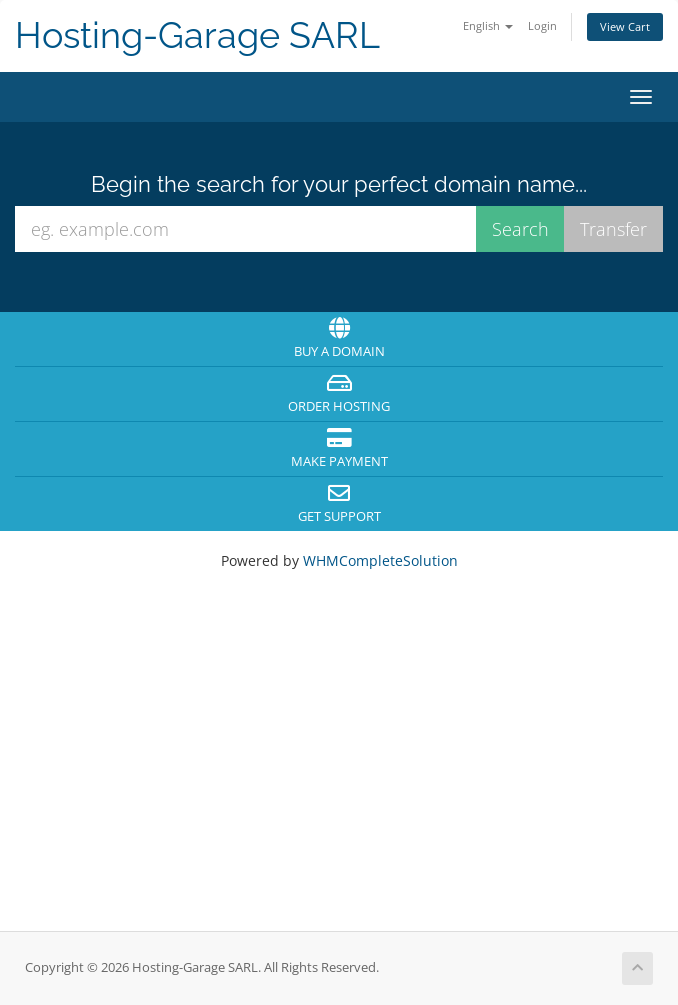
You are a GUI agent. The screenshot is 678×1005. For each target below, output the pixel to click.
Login (542, 25)
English (488, 25)
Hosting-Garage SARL (197, 35)
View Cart (625, 26)
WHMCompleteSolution (380, 560)
